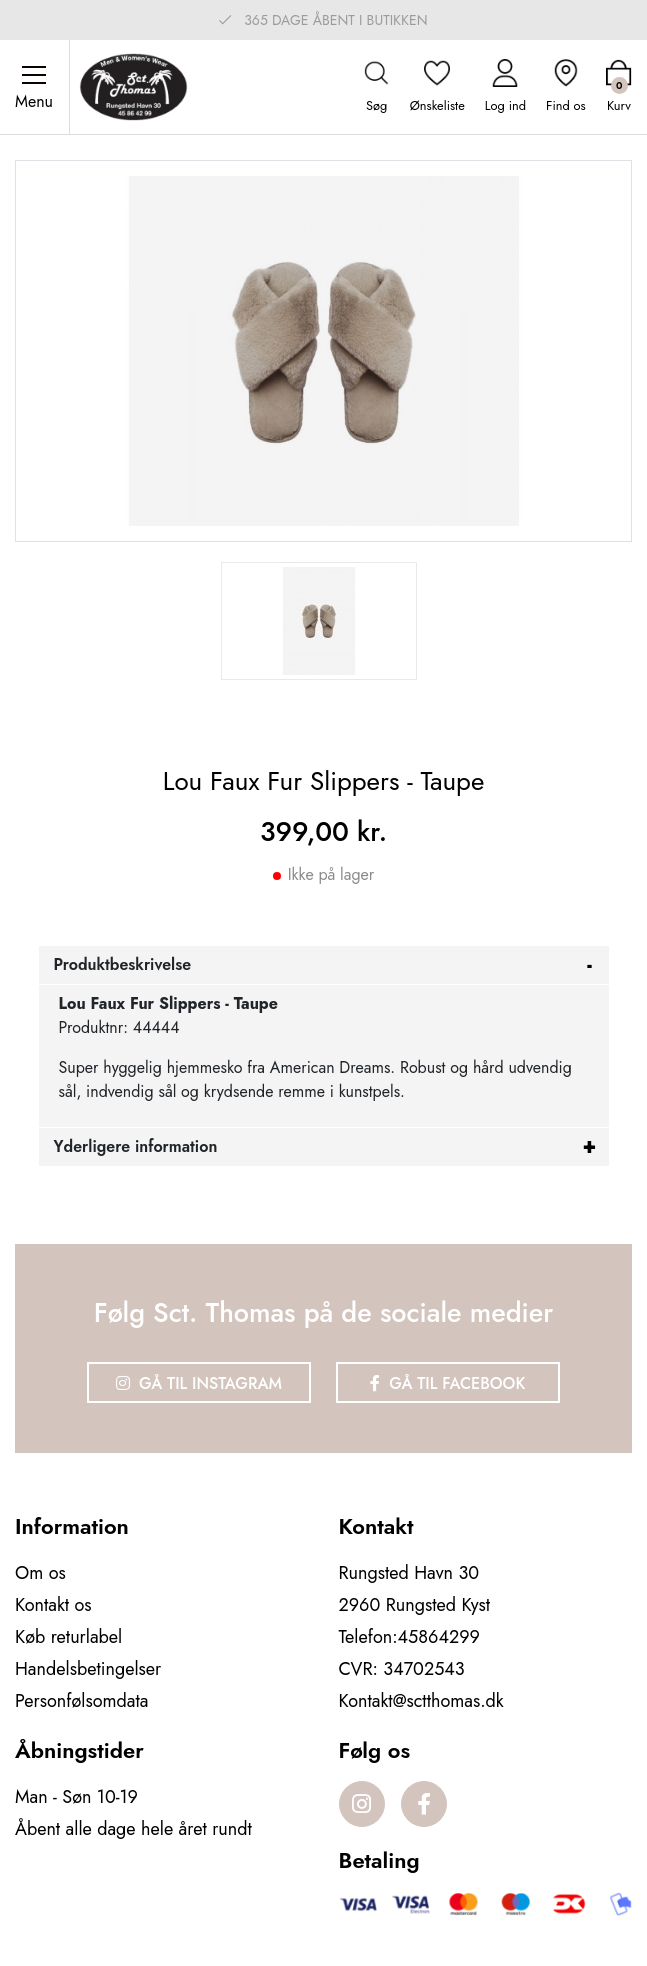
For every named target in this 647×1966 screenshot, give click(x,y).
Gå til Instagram (199, 1383)
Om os (40, 1573)
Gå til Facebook (447, 1383)
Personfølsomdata (81, 1701)
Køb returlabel (68, 1637)
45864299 (439, 1637)
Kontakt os (53, 1605)
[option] (319, 621)
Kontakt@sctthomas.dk (421, 1701)
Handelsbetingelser (88, 1669)
